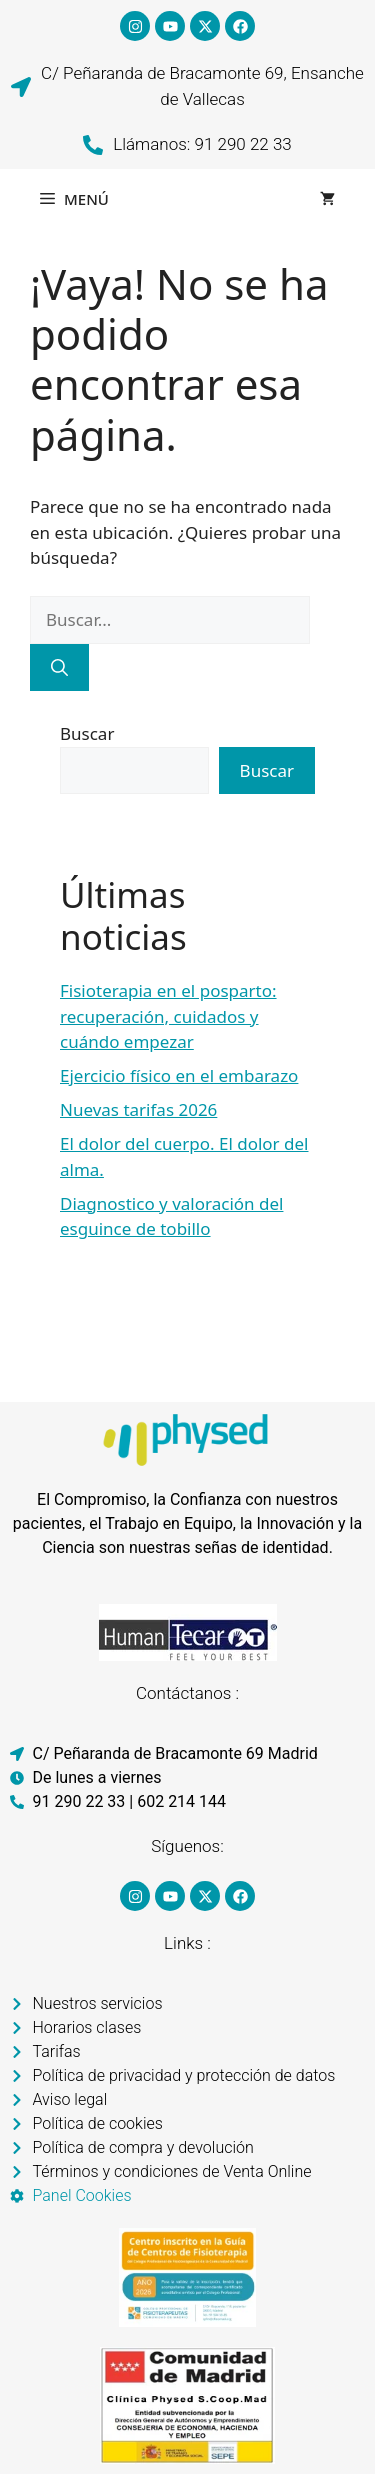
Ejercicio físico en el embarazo (179, 1075)
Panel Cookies (82, 2195)
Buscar (87, 733)
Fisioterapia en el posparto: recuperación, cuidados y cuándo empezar (168, 1016)
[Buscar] (59, 668)
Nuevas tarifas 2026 (138, 1109)
